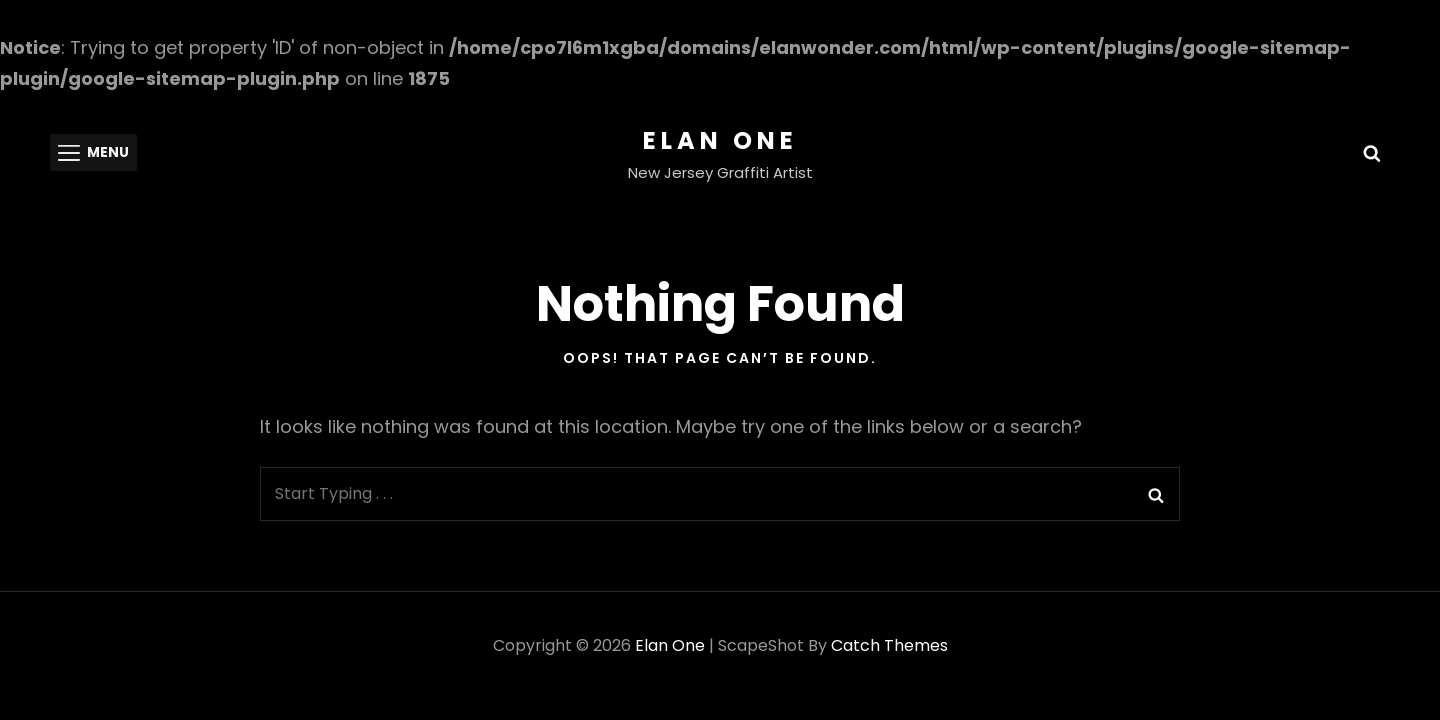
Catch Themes (889, 645)
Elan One (720, 140)
